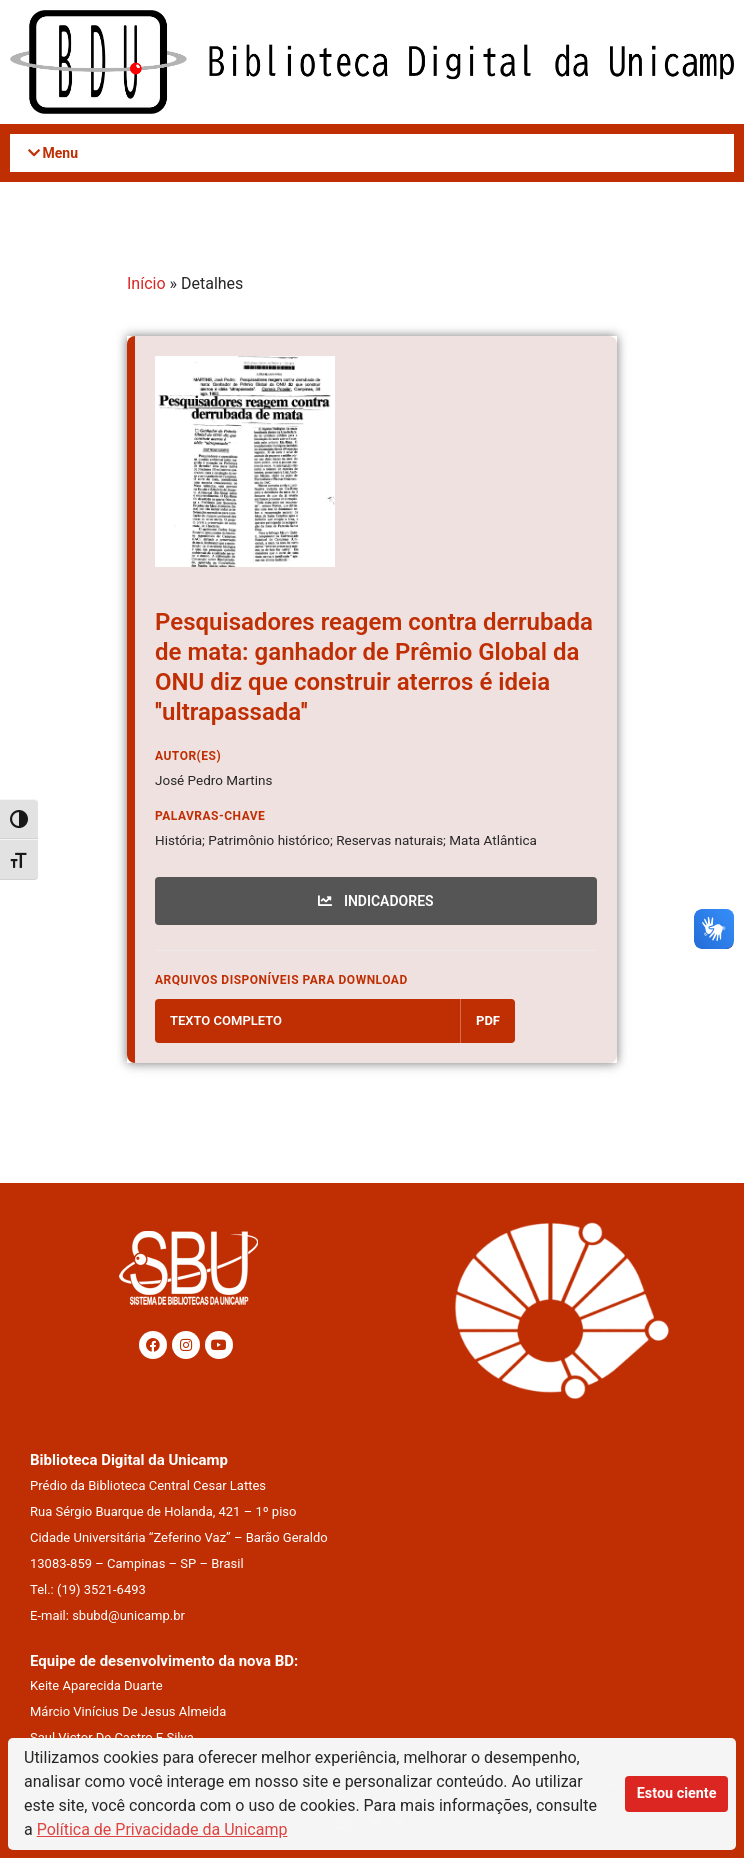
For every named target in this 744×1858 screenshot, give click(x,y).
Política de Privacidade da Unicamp (162, 1829)
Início (146, 283)
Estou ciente (677, 1793)
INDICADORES (375, 901)
